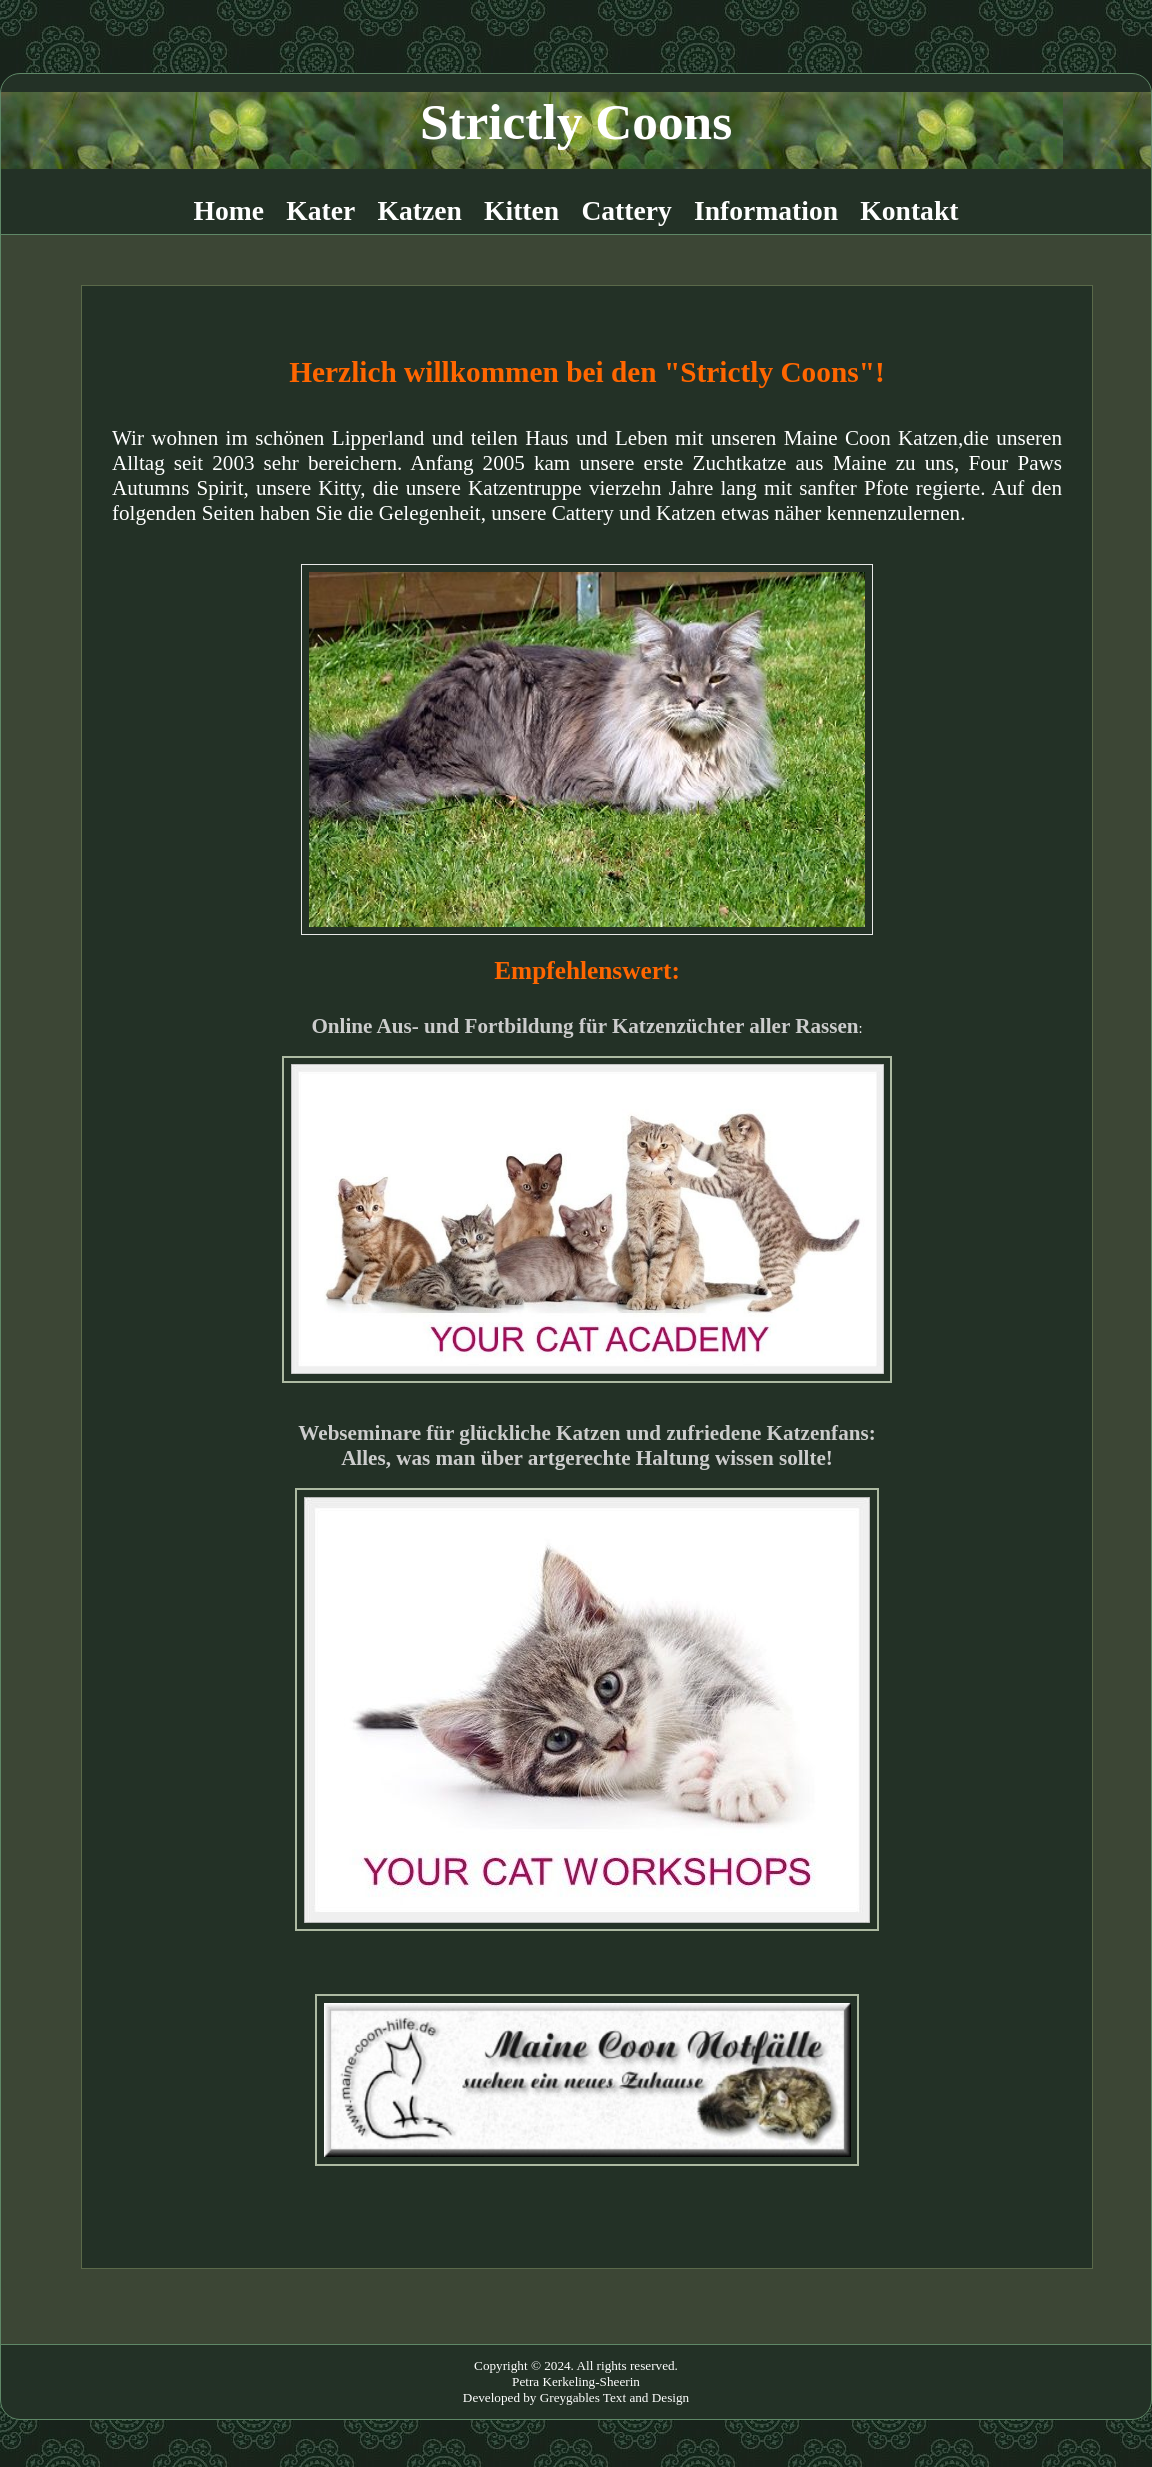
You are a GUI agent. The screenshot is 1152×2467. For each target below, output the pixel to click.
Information (766, 210)
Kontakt (909, 210)
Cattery (626, 210)
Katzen (420, 210)
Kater (320, 210)
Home (229, 210)
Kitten (521, 210)
